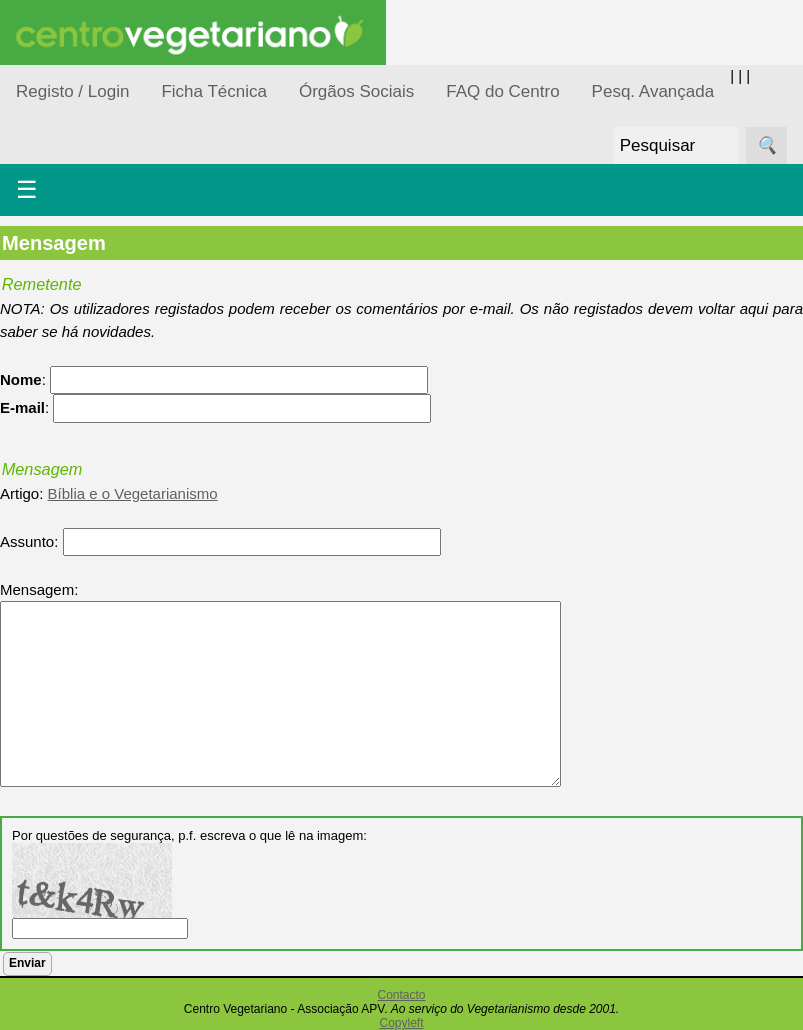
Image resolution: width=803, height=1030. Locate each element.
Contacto (401, 995)
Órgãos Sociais (356, 91)
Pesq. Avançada (653, 91)
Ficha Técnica (214, 91)
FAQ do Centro (502, 91)
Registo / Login (72, 91)
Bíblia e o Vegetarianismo (133, 493)
